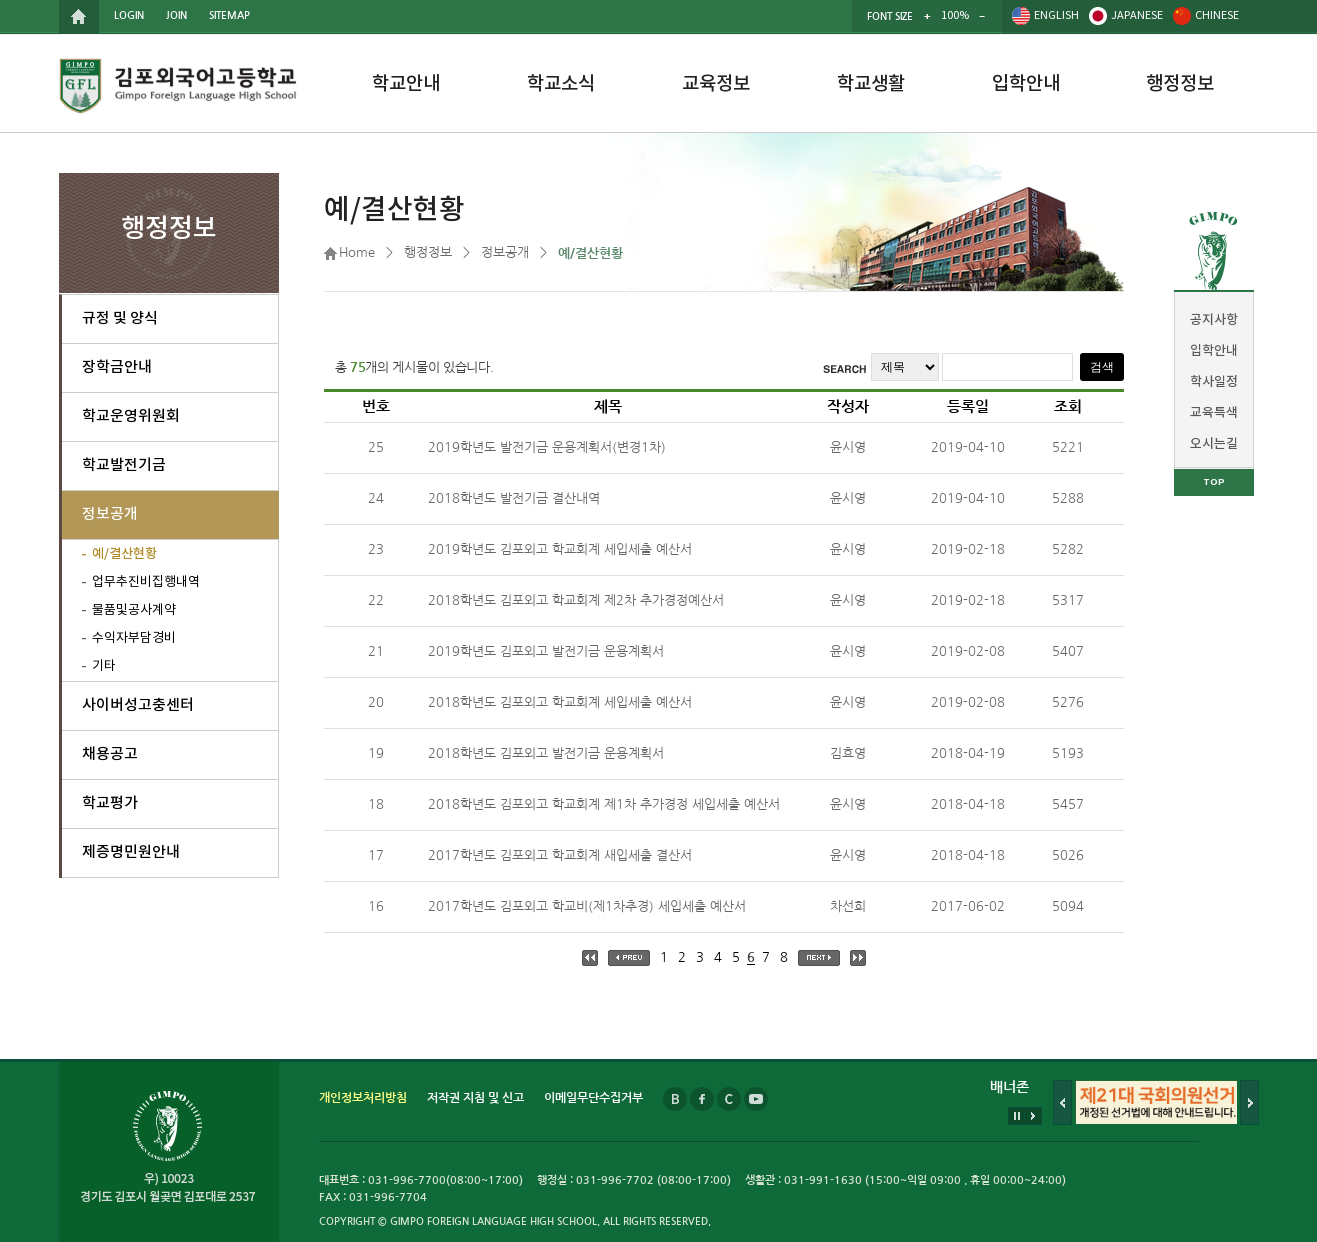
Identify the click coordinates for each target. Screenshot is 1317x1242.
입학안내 (1026, 84)
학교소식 (561, 84)
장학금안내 (117, 367)
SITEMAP (229, 15)
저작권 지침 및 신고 (475, 1098)
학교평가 (110, 803)
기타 (104, 666)
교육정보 (716, 84)
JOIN (176, 15)
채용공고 (110, 754)
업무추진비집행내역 (146, 582)
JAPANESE (1137, 15)
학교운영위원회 (131, 416)
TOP (1214, 482)
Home (357, 252)
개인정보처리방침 (363, 1098)
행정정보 (1180, 84)
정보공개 (110, 514)
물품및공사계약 (134, 610)
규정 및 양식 (120, 318)
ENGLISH (1056, 15)
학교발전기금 (124, 465)
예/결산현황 (124, 554)
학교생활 (871, 84)
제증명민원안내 (131, 852)
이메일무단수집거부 (593, 1098)
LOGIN (129, 15)
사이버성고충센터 (138, 705)
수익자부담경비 (134, 638)
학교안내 (406, 84)
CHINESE (1217, 15)
